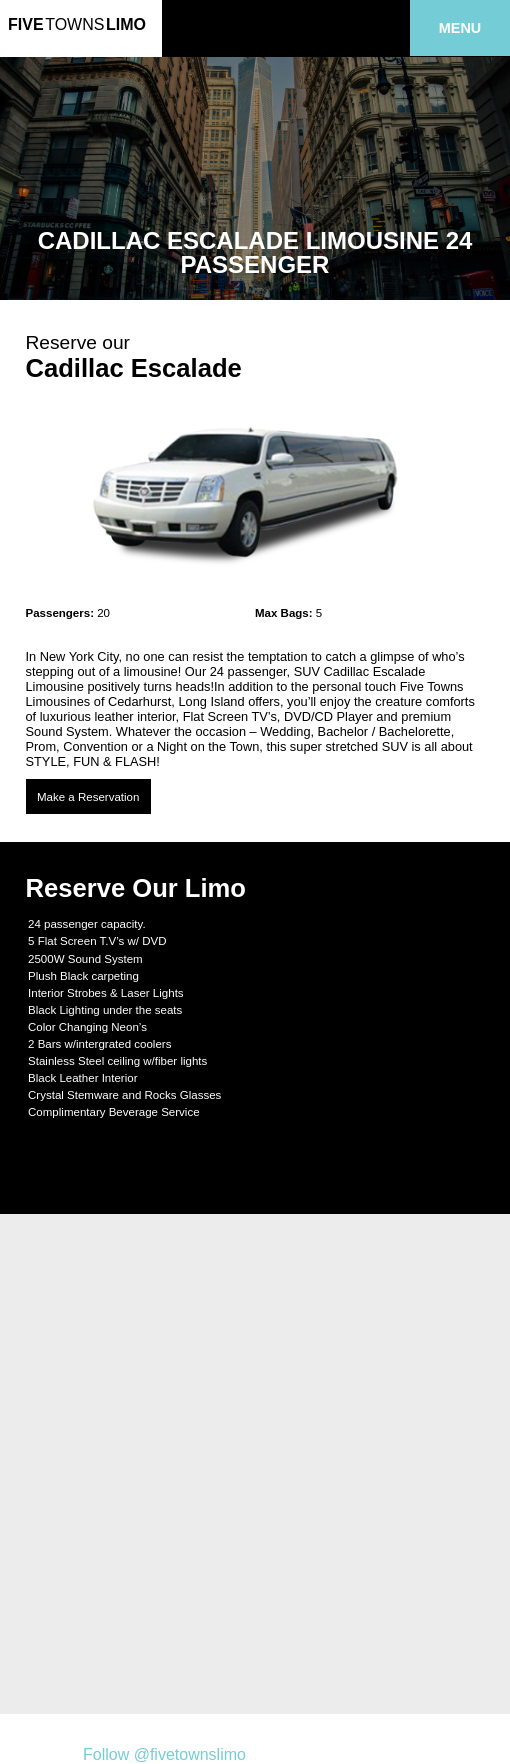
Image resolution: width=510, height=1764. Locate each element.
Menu (460, 28)
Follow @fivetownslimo (164, 1754)
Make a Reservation (88, 797)
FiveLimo (77, 24)
